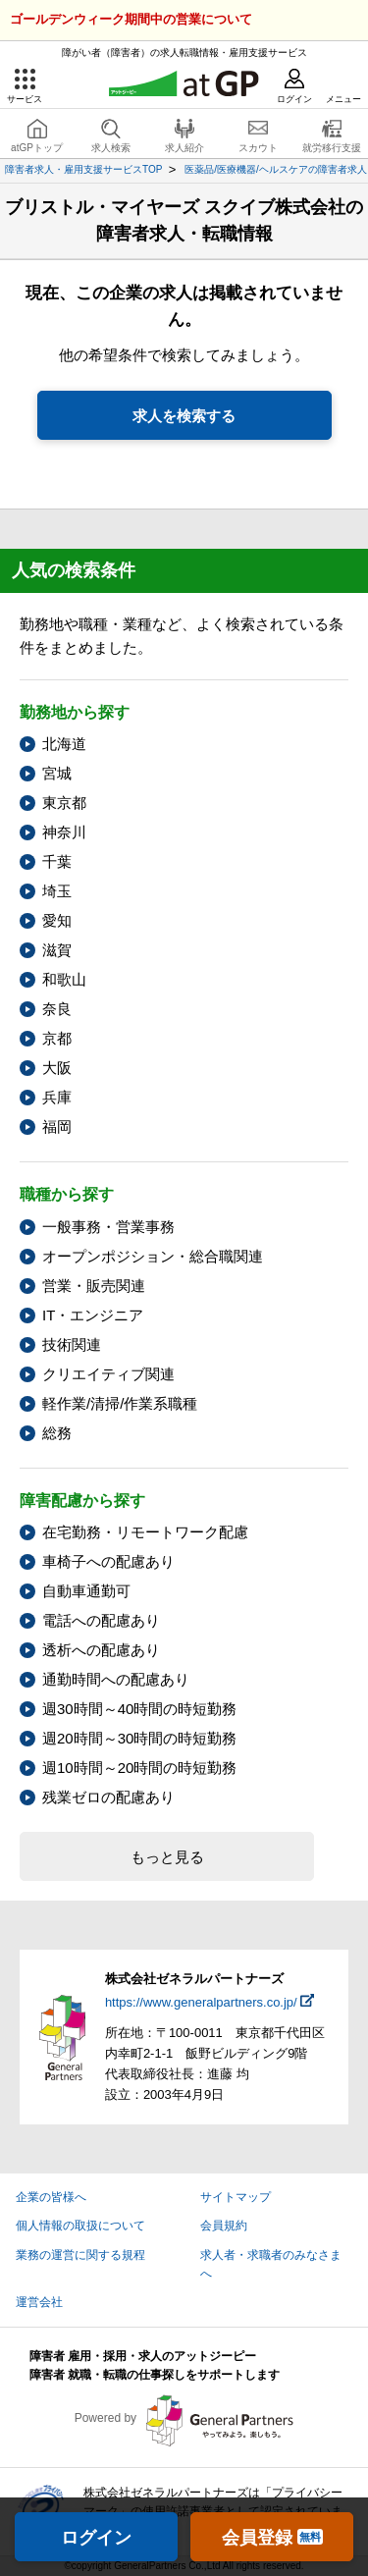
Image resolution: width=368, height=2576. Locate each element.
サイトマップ (235, 2197)
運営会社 (39, 2302)
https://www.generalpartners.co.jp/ (201, 2002)
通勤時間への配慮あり (115, 1679)
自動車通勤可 (86, 1591)
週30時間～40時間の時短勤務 (139, 1708)
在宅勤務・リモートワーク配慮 (145, 1532)
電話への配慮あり (101, 1620)
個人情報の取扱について (80, 2225)
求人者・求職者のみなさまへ (271, 2264)
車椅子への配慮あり (108, 1561)
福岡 (57, 1126)
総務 (57, 1432)
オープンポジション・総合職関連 (152, 1256)
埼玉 (57, 891)
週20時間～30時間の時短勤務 (139, 1738)
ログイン (96, 2538)
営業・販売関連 (93, 1285)
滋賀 (57, 949)
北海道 (64, 743)
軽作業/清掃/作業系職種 (119, 1403)
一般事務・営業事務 (108, 1226)
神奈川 (64, 832)
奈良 (57, 1008)
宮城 (57, 773)
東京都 (64, 802)
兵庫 (57, 1097)
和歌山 (64, 979)
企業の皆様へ (51, 2197)
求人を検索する (184, 415)
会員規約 (223, 2225)
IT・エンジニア (92, 1315)
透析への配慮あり (101, 1649)
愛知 (57, 920)
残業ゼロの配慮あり (108, 1797)
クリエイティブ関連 (108, 1374)
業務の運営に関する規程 (80, 2255)
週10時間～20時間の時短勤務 (139, 1767)
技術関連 (71, 1344)
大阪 (57, 1067)
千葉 (57, 861)
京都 (57, 1038)
